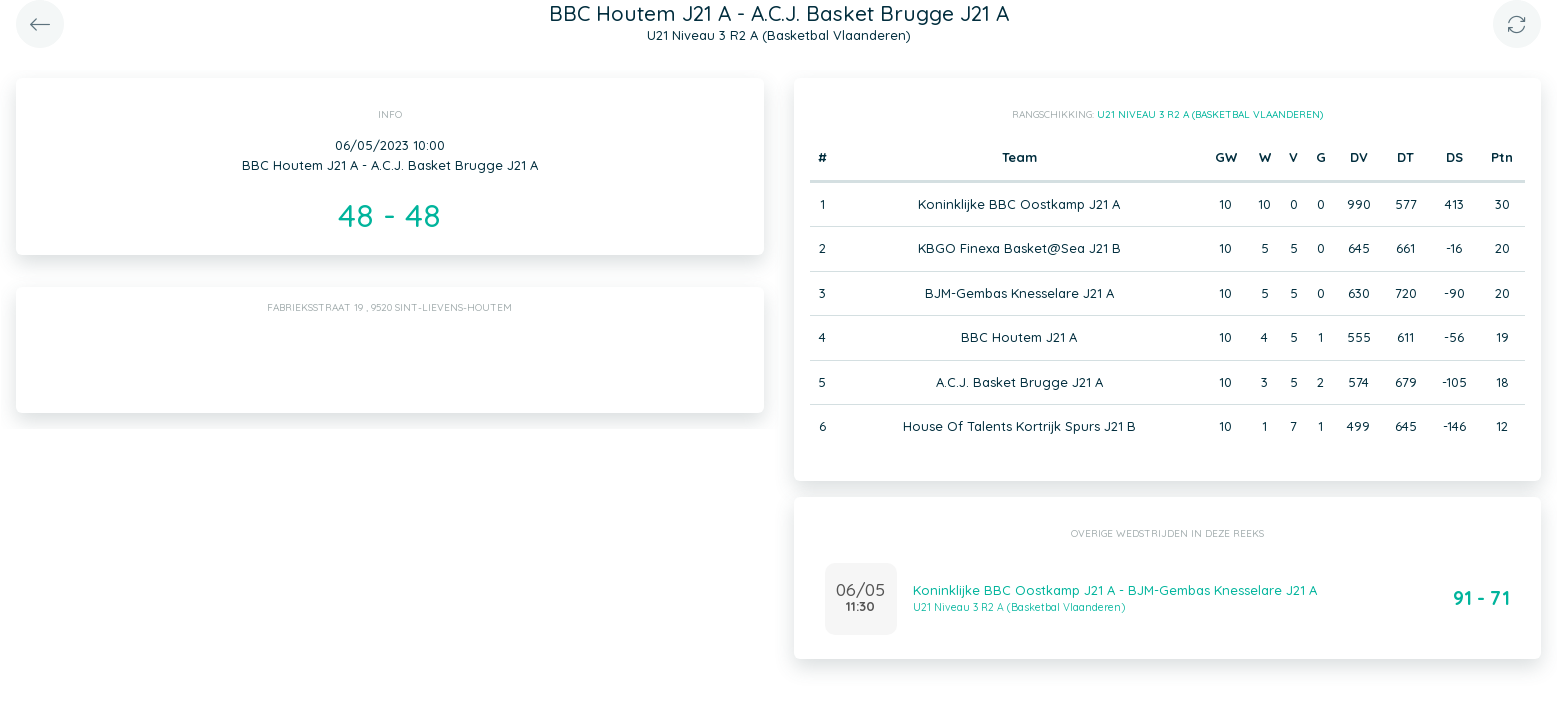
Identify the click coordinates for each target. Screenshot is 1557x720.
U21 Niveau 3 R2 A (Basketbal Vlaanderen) (1210, 114)
